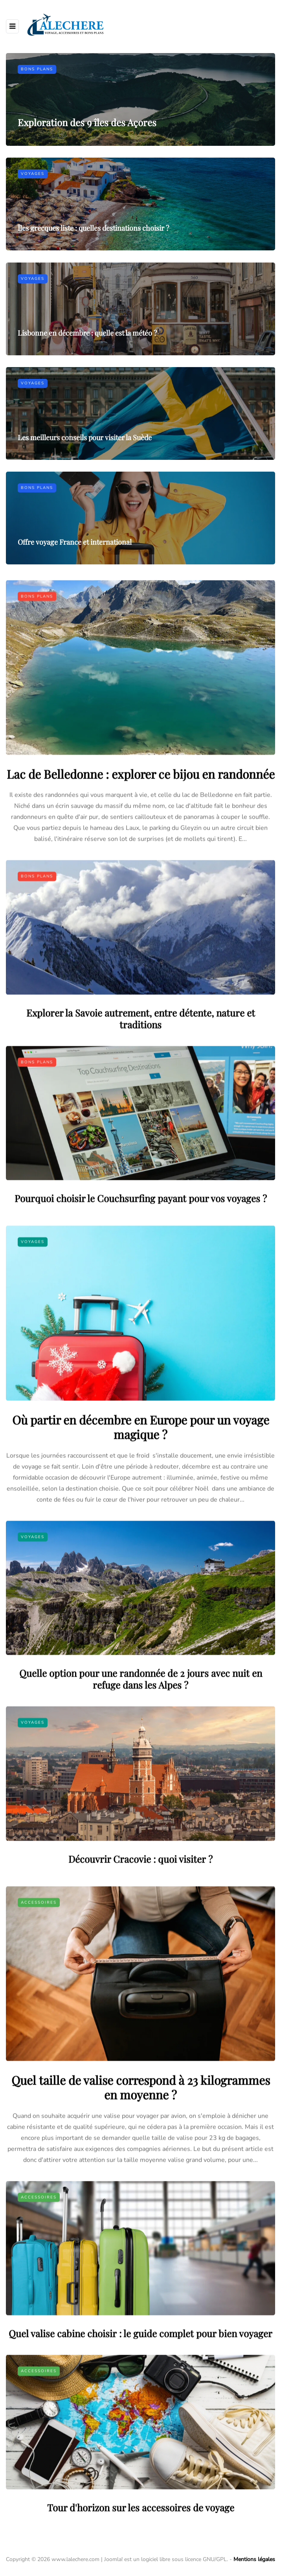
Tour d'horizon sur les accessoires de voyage (140, 2545)
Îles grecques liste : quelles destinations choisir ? (93, 228)
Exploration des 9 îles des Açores (87, 122)
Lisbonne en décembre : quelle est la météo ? (87, 371)
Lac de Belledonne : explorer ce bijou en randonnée (141, 811)
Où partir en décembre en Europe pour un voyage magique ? (140, 1465)
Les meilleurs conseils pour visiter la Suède (85, 475)
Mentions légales (254, 2559)
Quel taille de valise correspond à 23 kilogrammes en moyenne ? (140, 2125)
